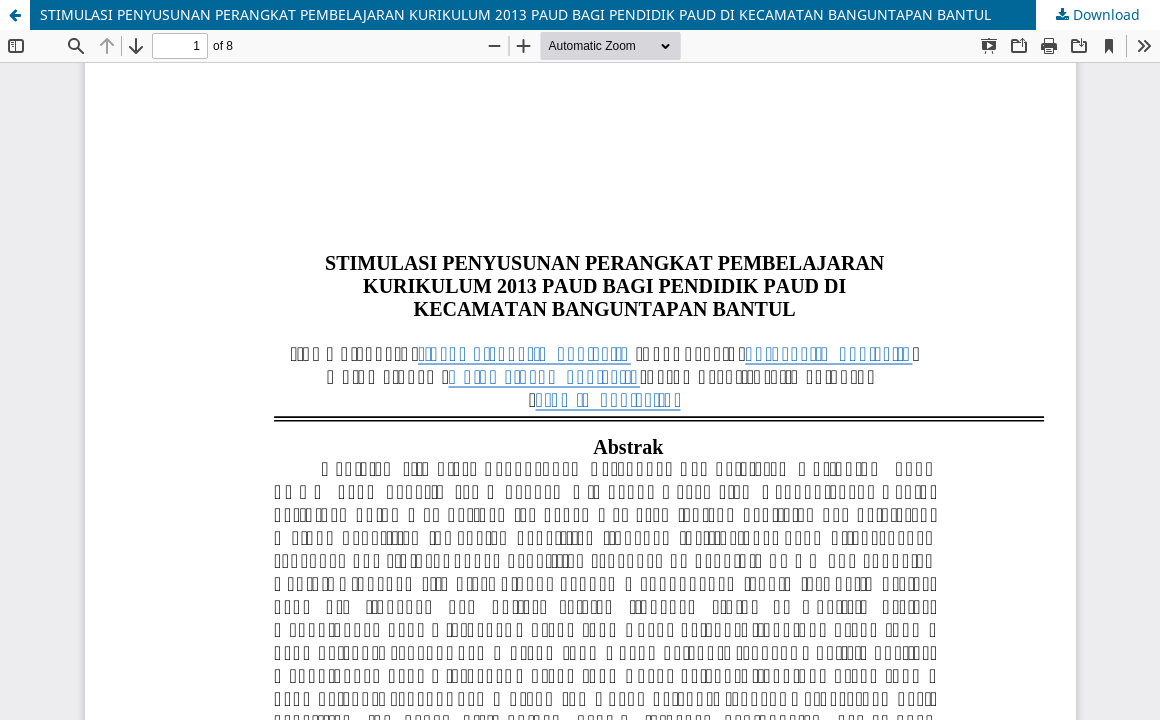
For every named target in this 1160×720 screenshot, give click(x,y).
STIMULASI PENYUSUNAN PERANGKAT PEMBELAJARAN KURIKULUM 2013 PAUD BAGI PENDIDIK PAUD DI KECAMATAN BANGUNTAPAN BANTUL (515, 14)
